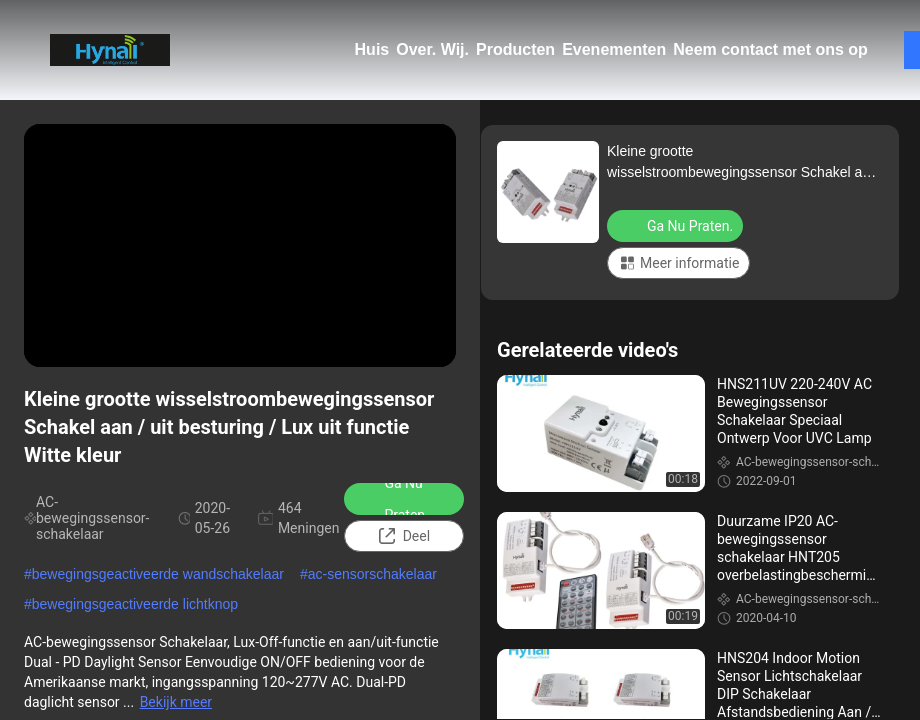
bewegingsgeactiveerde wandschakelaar (158, 574)
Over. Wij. (432, 49)
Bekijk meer (176, 702)
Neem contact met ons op (770, 49)
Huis (372, 49)
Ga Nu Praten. (393, 499)
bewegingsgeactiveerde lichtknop (135, 604)
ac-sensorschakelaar (372, 574)
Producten (515, 49)
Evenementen (614, 49)
